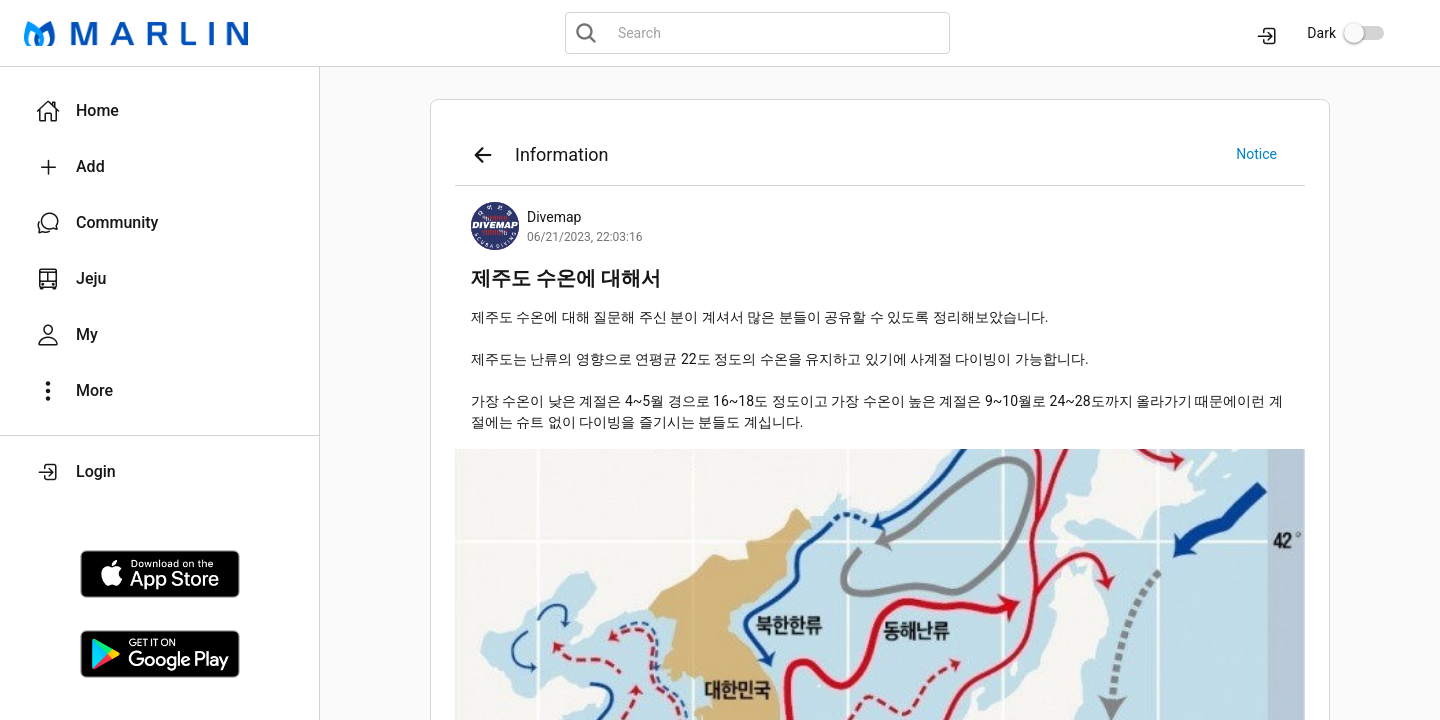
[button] (159, 111)
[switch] (1364, 33)
